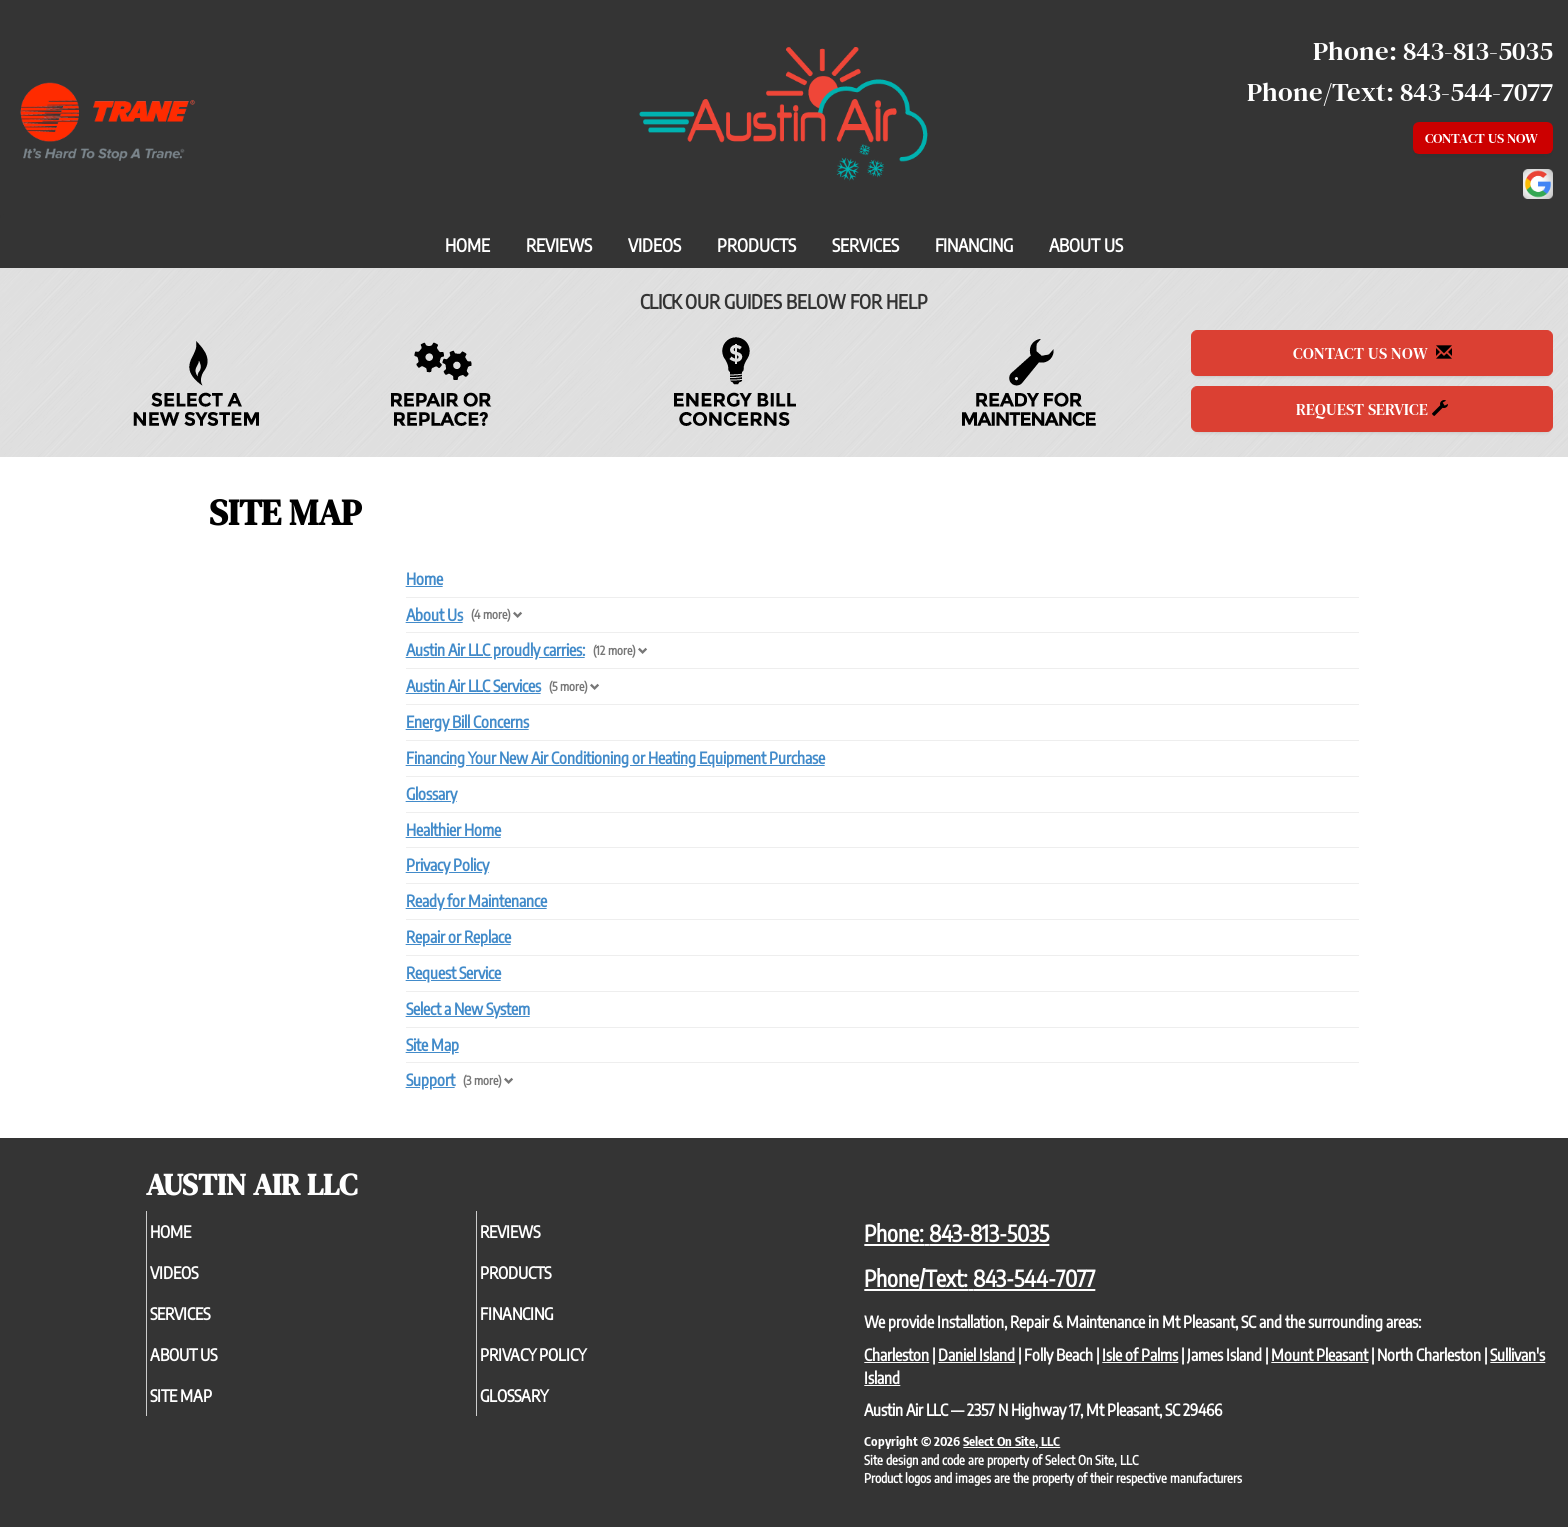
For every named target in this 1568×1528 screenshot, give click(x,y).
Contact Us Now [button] (1483, 138)
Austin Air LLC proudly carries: (495, 650)
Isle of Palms (1140, 1355)
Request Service (453, 973)
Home (467, 245)
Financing (974, 245)
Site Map (432, 1045)
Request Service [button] (1372, 409)
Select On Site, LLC (1011, 1441)
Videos (654, 245)
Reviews (559, 245)
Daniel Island (976, 1355)
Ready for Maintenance (476, 901)
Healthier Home (453, 830)
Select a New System (468, 1009)
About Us (1086, 245)
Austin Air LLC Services (473, 686)
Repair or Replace (458, 937)
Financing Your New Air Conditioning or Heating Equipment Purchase (615, 758)
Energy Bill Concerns (467, 722)
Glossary (431, 794)
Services (865, 245)
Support (430, 1080)
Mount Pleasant (1319, 1355)
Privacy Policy (447, 865)
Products (756, 245)
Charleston (896, 1355)
